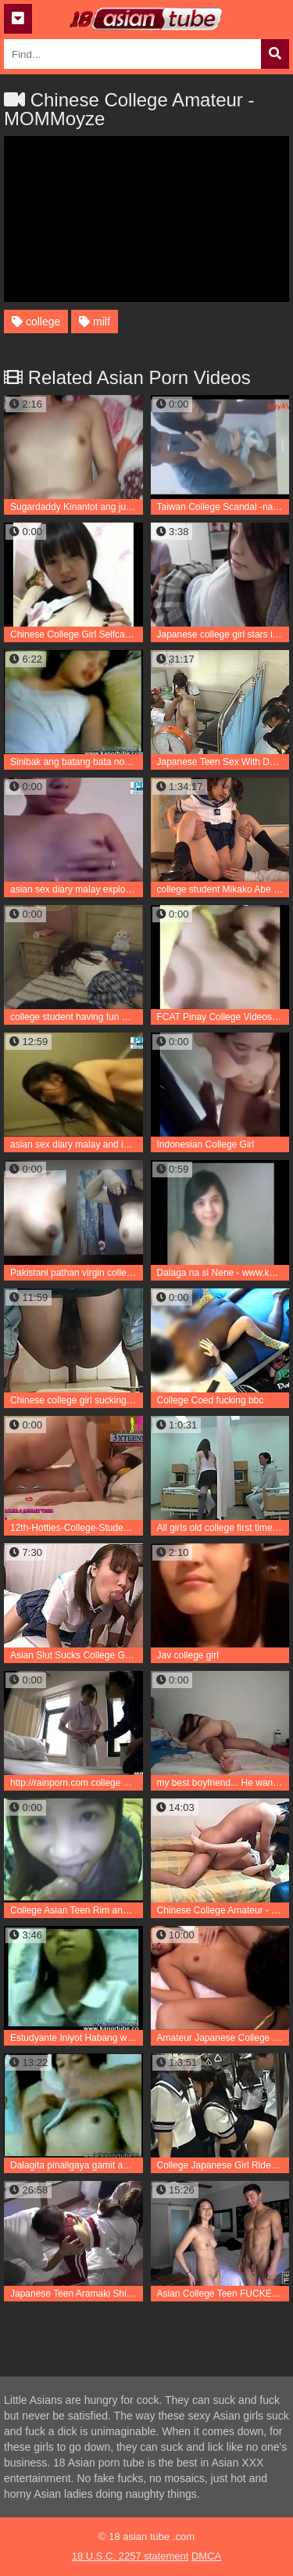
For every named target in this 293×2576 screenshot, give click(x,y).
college (36, 321)
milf (94, 321)
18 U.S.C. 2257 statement (130, 2556)
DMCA (206, 2556)
